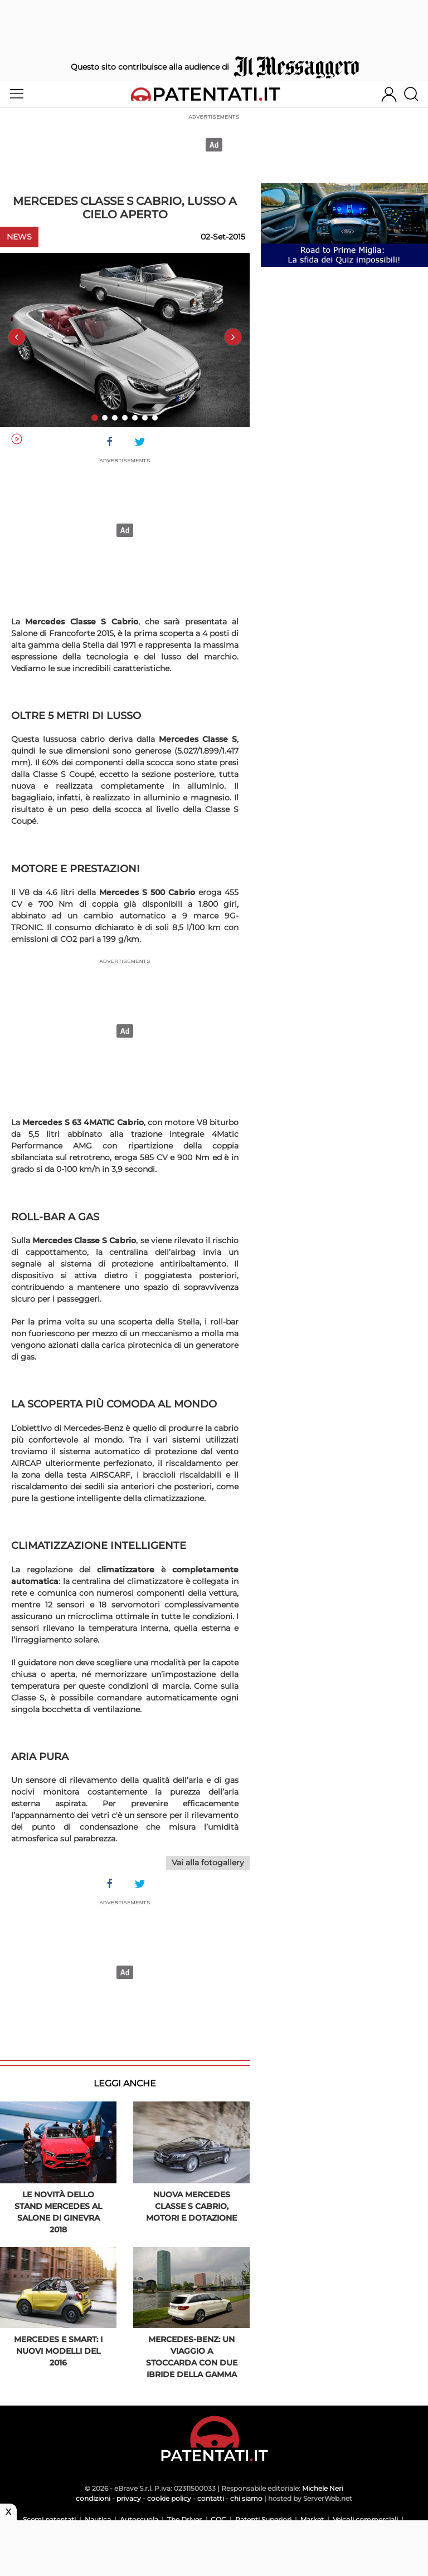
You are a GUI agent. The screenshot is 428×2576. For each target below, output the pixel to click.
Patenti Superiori (263, 2519)
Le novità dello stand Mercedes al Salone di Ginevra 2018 (58, 2212)
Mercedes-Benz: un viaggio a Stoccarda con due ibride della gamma (191, 2356)
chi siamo (246, 2498)
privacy (128, 2498)
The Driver (184, 2519)
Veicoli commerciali (365, 2519)
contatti (210, 2498)
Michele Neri (322, 2488)
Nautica (98, 2519)
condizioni (93, 2498)
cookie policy (169, 2498)
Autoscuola (139, 2519)
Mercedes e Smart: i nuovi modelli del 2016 (58, 2351)
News (19, 237)
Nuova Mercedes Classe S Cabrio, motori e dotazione (191, 2206)
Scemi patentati (49, 2519)
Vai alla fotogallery (208, 1863)
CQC (218, 2519)
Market (312, 2519)
